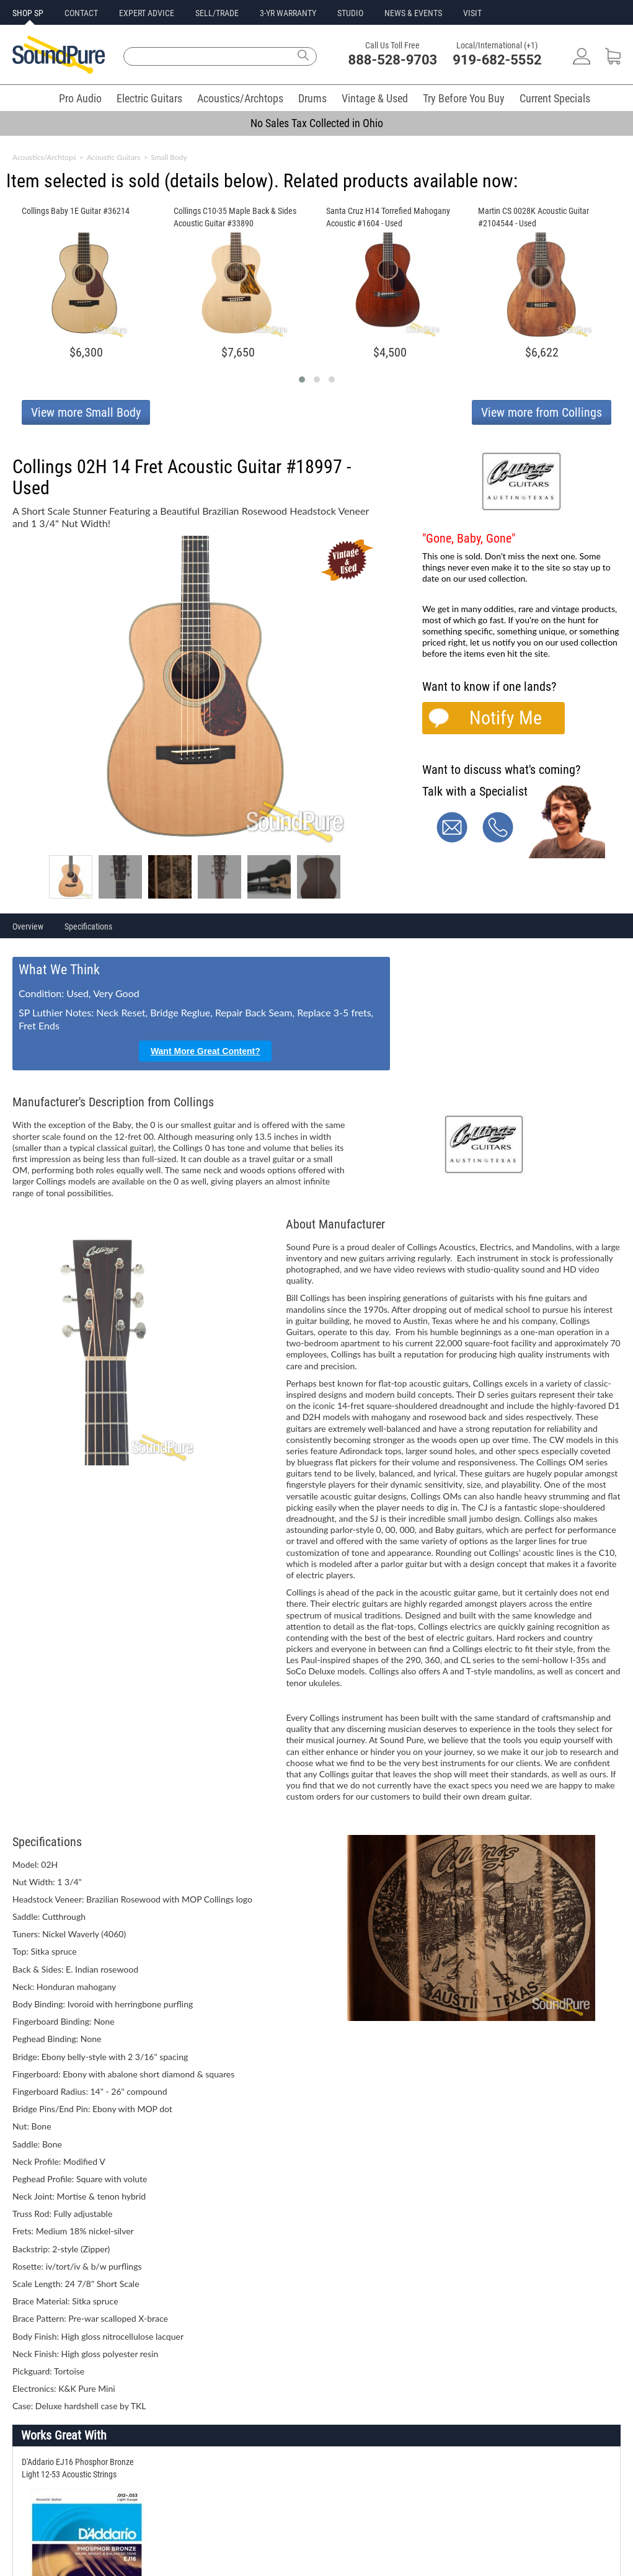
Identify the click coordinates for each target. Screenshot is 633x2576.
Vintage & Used (375, 98)
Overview (27, 926)
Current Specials (555, 98)
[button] (301, 379)
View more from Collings (541, 412)
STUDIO (350, 13)
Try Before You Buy (464, 98)
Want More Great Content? (205, 1051)
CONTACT (81, 13)
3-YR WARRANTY (288, 13)
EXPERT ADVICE (146, 13)
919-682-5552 (497, 60)
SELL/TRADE (217, 13)
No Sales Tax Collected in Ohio (316, 123)
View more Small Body (86, 412)
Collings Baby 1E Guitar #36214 (76, 211)
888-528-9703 (393, 60)
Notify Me (505, 718)
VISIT (472, 13)
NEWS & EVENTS (413, 13)
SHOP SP (27, 13)
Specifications (88, 926)
